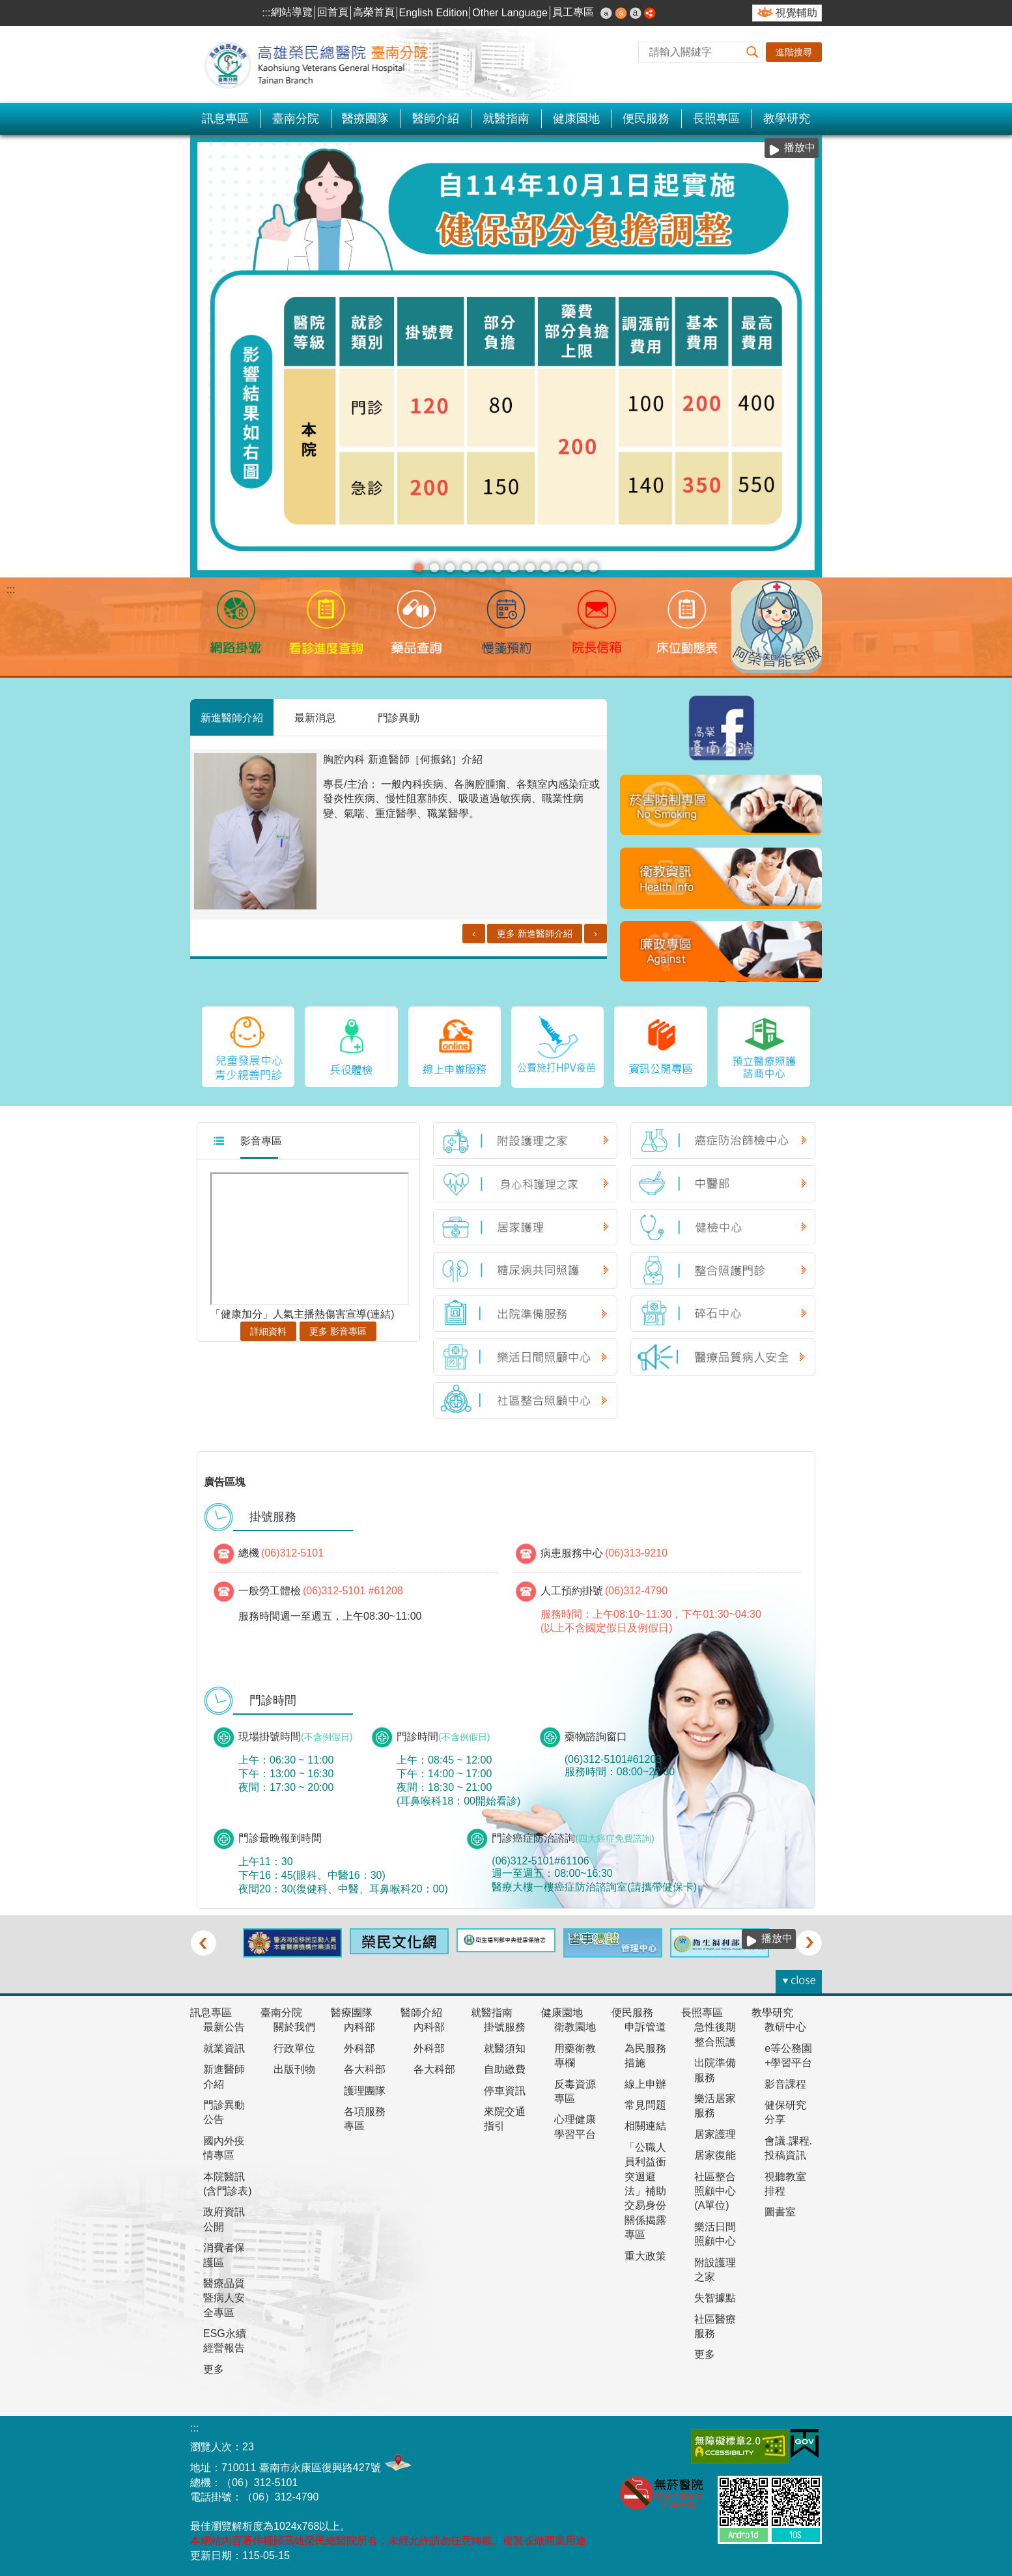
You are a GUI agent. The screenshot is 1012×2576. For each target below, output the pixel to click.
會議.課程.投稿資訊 (788, 2148)
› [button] (809, 1943)
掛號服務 (505, 2026)
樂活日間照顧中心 (715, 2234)
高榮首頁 (374, 12)
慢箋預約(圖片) (450, 567)
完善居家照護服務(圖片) (593, 567)
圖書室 (780, 2211)
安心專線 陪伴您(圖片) (434, 567)
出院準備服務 (715, 2070)
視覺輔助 (796, 12)
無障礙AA (740, 2446)
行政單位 (294, 2048)
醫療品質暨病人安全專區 (224, 2298)
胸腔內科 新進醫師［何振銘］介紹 (402, 759)
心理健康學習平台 (575, 2126)
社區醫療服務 (715, 2326)
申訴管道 (645, 2026)
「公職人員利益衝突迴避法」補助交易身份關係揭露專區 (645, 2191)
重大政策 (645, 2256)
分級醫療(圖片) (418, 567)
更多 (213, 2369)
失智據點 (715, 2297)
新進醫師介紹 (224, 2076)
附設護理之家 (715, 2269)
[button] (753, 52)
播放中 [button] (799, 147)
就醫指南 (506, 118)
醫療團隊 (365, 118)
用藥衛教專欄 (575, 2055)
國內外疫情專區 (224, 2148)
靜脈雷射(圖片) (513, 567)
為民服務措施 (645, 2055)
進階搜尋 (794, 52)
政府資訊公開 (224, 2219)
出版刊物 (294, 2069)
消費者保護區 (224, 2254)
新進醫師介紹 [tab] (232, 717)
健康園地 (576, 118)
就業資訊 (224, 2048)
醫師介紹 (435, 118)
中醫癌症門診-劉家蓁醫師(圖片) (466, 567)
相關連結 (645, 2125)
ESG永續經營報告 (224, 2340)
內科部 (359, 2026)
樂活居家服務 (715, 2105)
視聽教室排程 (785, 2183)
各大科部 (365, 2069)
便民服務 (646, 118)
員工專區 (573, 12)
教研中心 (785, 2026)
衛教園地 (575, 2026)
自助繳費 (505, 2069)
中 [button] (621, 13)
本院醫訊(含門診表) (227, 2183)
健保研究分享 (785, 2112)
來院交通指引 (505, 2118)
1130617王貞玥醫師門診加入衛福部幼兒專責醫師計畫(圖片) (545, 567)
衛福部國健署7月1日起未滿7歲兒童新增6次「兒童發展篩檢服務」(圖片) (530, 567)
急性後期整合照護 (715, 2034)
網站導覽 (292, 12)
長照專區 (716, 118)
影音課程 (785, 2084)
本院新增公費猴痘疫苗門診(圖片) (577, 567)
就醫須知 (505, 2048)
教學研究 (786, 118)
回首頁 (332, 12)
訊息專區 (225, 118)
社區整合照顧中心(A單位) (715, 2191)
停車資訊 (505, 2090)
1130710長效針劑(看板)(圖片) (498, 567)
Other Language (510, 12)
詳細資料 (268, 1331)
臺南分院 (295, 118)
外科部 (359, 2048)
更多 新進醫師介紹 (534, 933)
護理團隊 (365, 2090)
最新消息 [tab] (315, 717)
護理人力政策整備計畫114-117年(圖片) (481, 567)
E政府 (805, 2443)
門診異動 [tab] (398, 717)
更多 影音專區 (338, 1331)
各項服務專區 (365, 2118)
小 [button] (606, 13)
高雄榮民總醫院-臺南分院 (323, 64)
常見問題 (645, 2105)
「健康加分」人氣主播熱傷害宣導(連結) (302, 1314)
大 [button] (635, 13)
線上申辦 (645, 2084)
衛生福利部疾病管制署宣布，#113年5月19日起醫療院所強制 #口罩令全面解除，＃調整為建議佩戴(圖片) (562, 567)
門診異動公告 (224, 2112)
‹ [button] (203, 1943)
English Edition (433, 12)
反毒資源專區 (575, 2091)
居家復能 (715, 2155)
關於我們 (294, 2026)
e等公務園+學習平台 (788, 2055)
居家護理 (715, 2134)
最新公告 (224, 2026)
